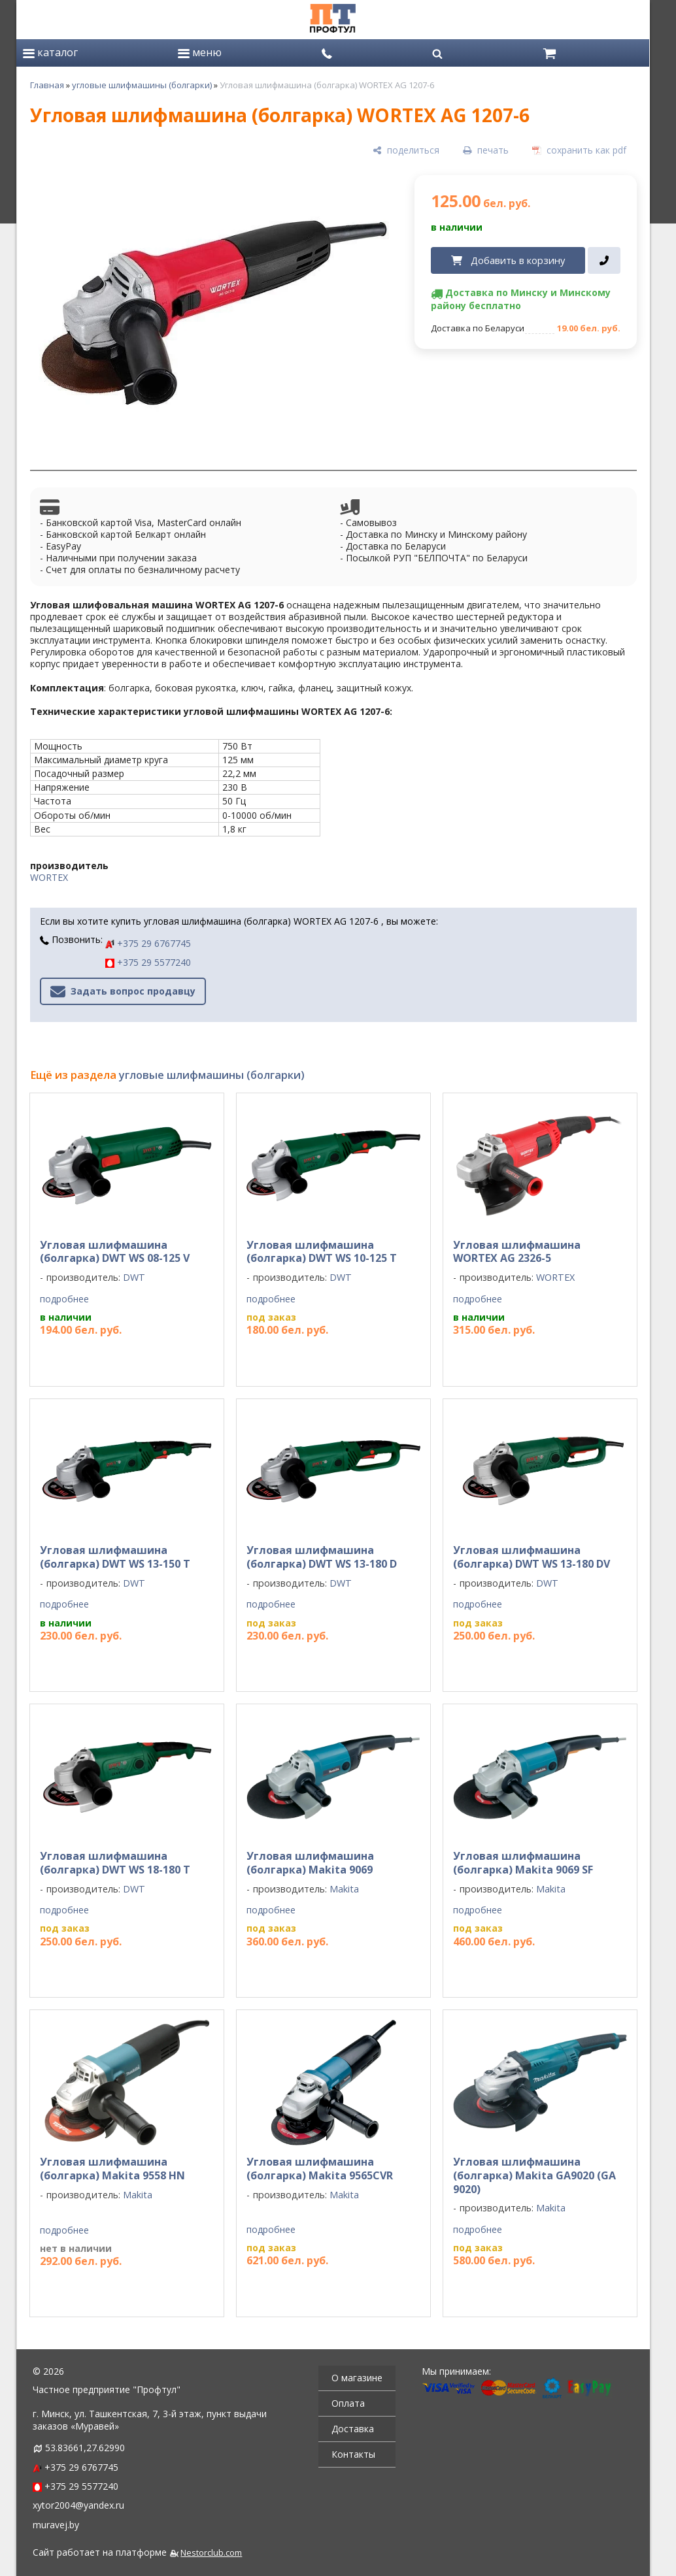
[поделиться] (406, 150)
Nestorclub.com (211, 2552)
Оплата (348, 2403)
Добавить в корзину (518, 260)
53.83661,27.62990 (85, 2447)
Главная (47, 85)
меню (200, 52)
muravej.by (56, 2524)
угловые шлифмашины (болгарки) (142, 85)
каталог (50, 52)
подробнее (64, 1299)
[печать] (485, 150)
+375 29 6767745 (148, 943)
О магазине (356, 2377)
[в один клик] (604, 260)
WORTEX (49, 877)
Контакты (353, 2454)
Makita (344, 1889)
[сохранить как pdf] (579, 150)
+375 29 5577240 (148, 962)
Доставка (352, 2428)
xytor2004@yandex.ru (78, 2505)
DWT (134, 1277)
